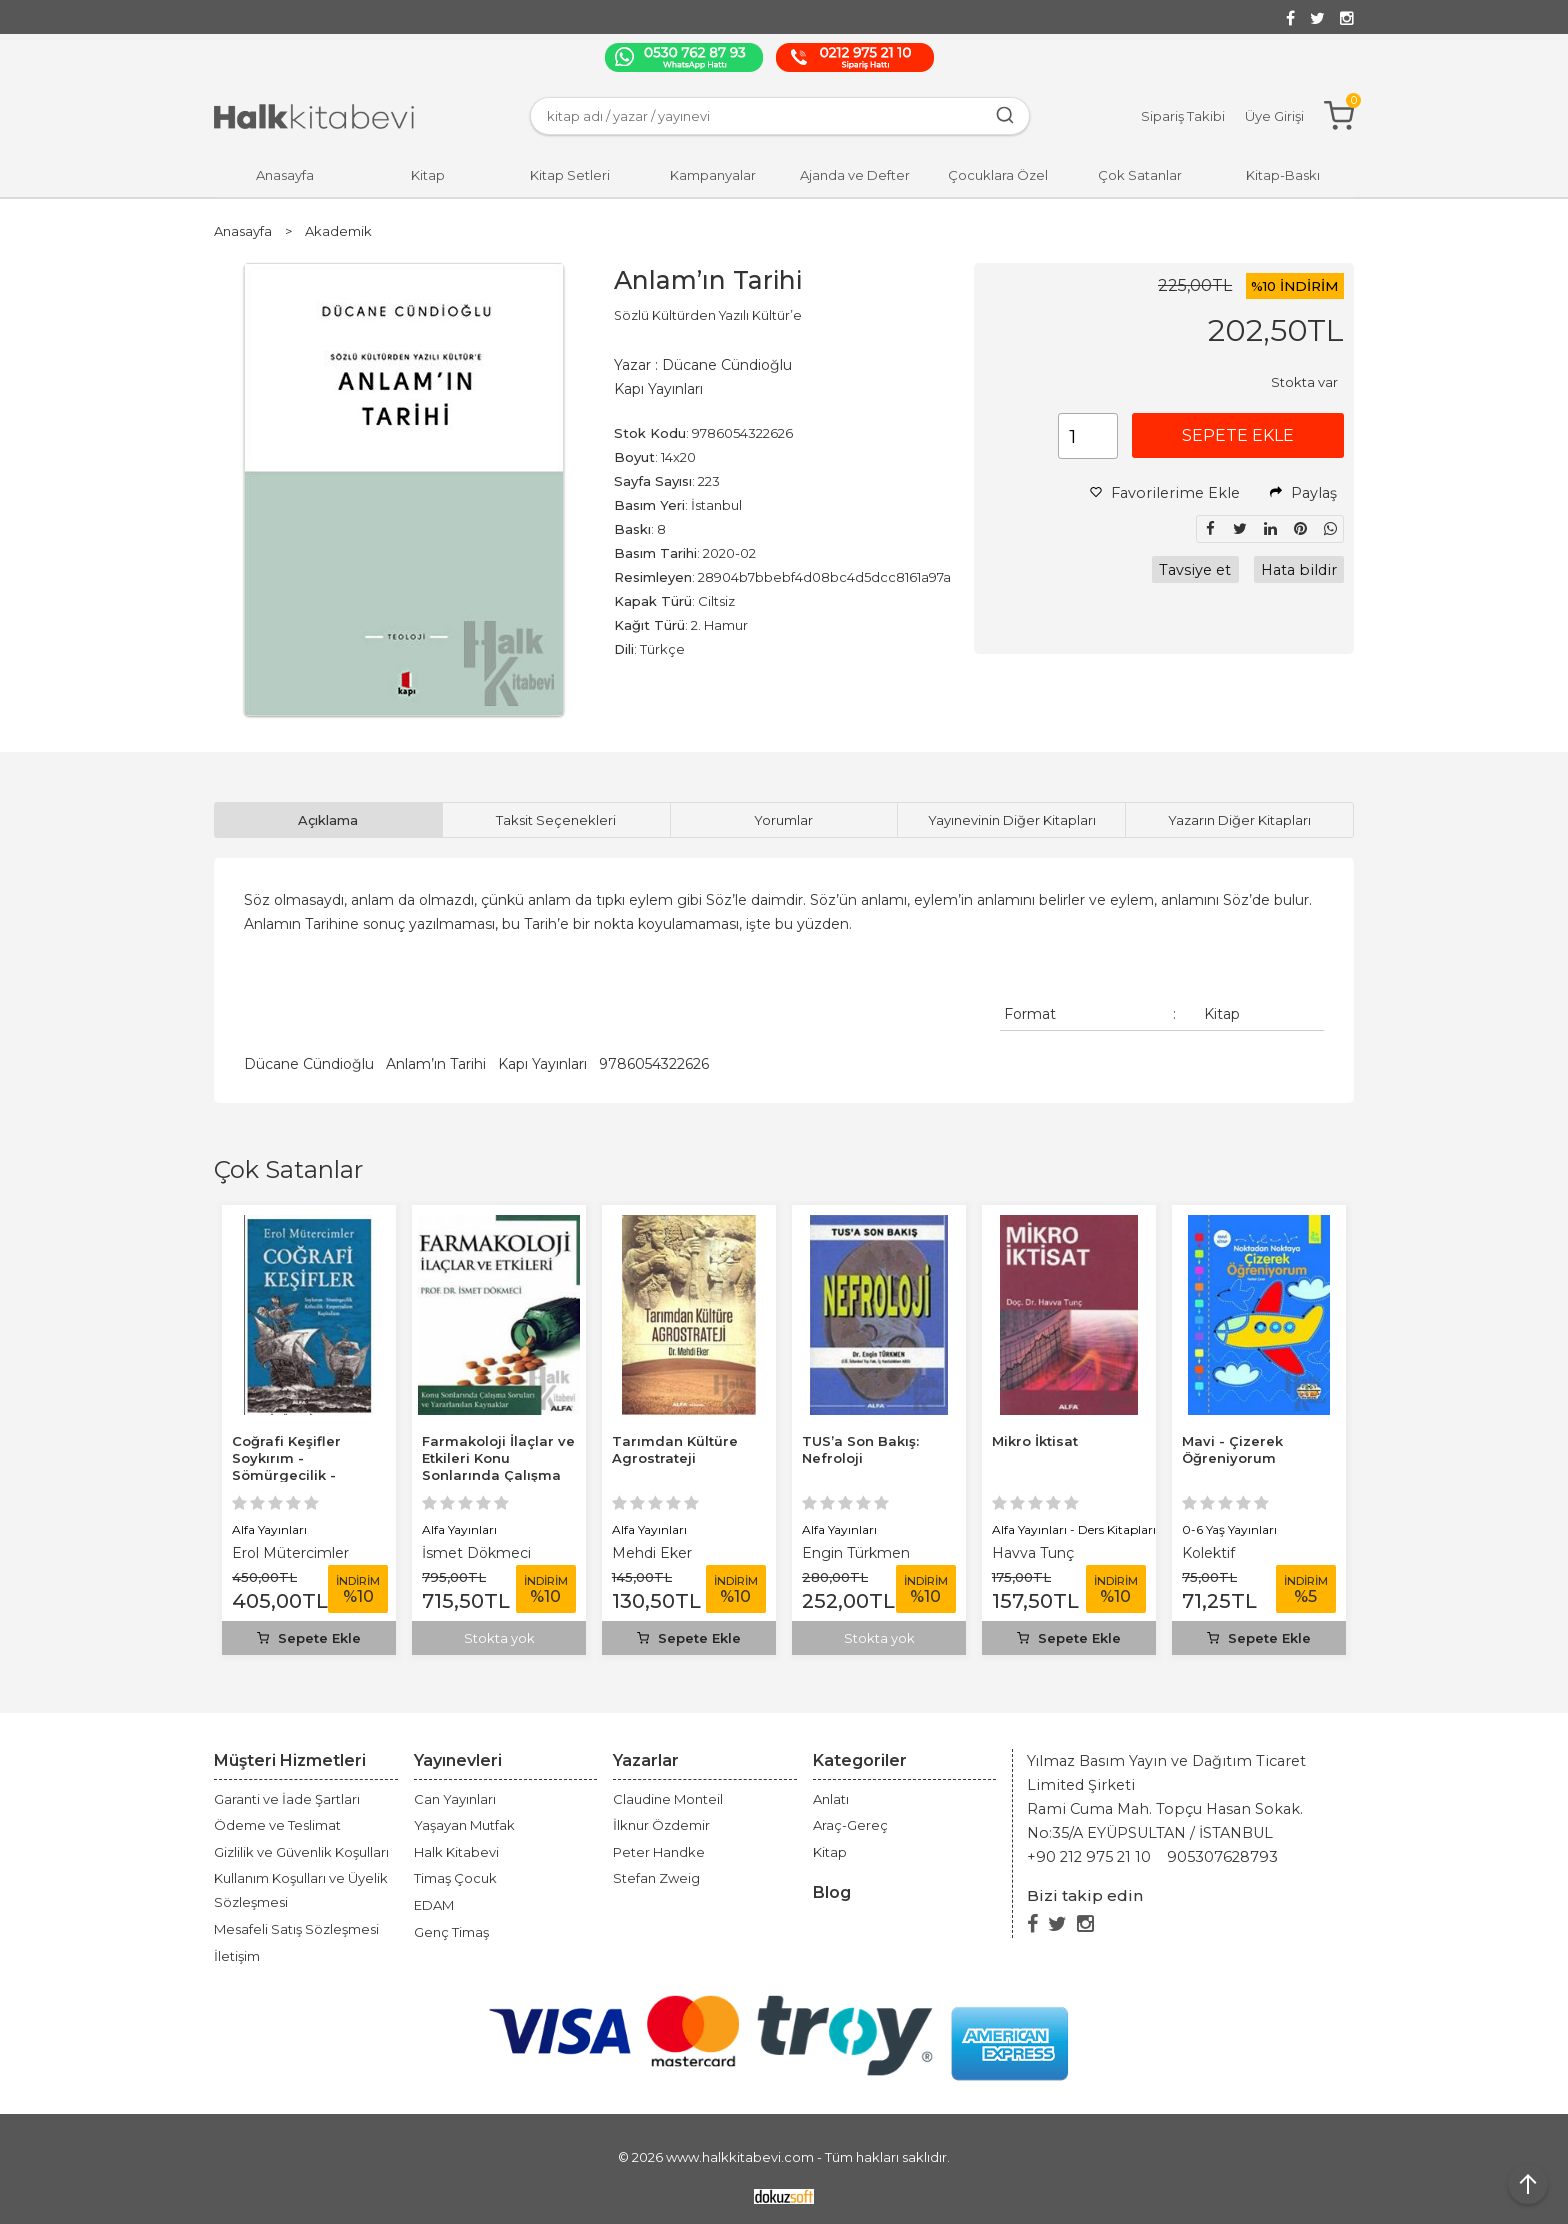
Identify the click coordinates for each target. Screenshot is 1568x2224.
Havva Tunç (1033, 1553)
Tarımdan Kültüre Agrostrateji (675, 1449)
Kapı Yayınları (542, 1064)
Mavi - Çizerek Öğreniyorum (1232, 1449)
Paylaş (1303, 493)
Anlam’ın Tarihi (436, 1064)
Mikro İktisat (1035, 1441)
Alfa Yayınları (269, 1529)
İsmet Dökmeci (476, 1553)
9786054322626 (654, 1064)
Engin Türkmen (856, 1553)
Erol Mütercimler (290, 1553)
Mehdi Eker (652, 1553)
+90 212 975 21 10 (1089, 1857)
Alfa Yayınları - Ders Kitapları (1074, 1529)
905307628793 (1222, 1857)
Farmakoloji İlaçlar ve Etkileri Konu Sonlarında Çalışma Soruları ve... (498, 1466)
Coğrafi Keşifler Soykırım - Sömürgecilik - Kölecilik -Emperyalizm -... (288, 1475)
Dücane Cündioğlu (309, 1064)
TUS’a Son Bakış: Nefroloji (860, 1449)
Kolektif (1208, 1553)
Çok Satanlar (288, 1169)
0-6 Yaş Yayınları (1229, 1529)
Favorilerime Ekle (1165, 493)
